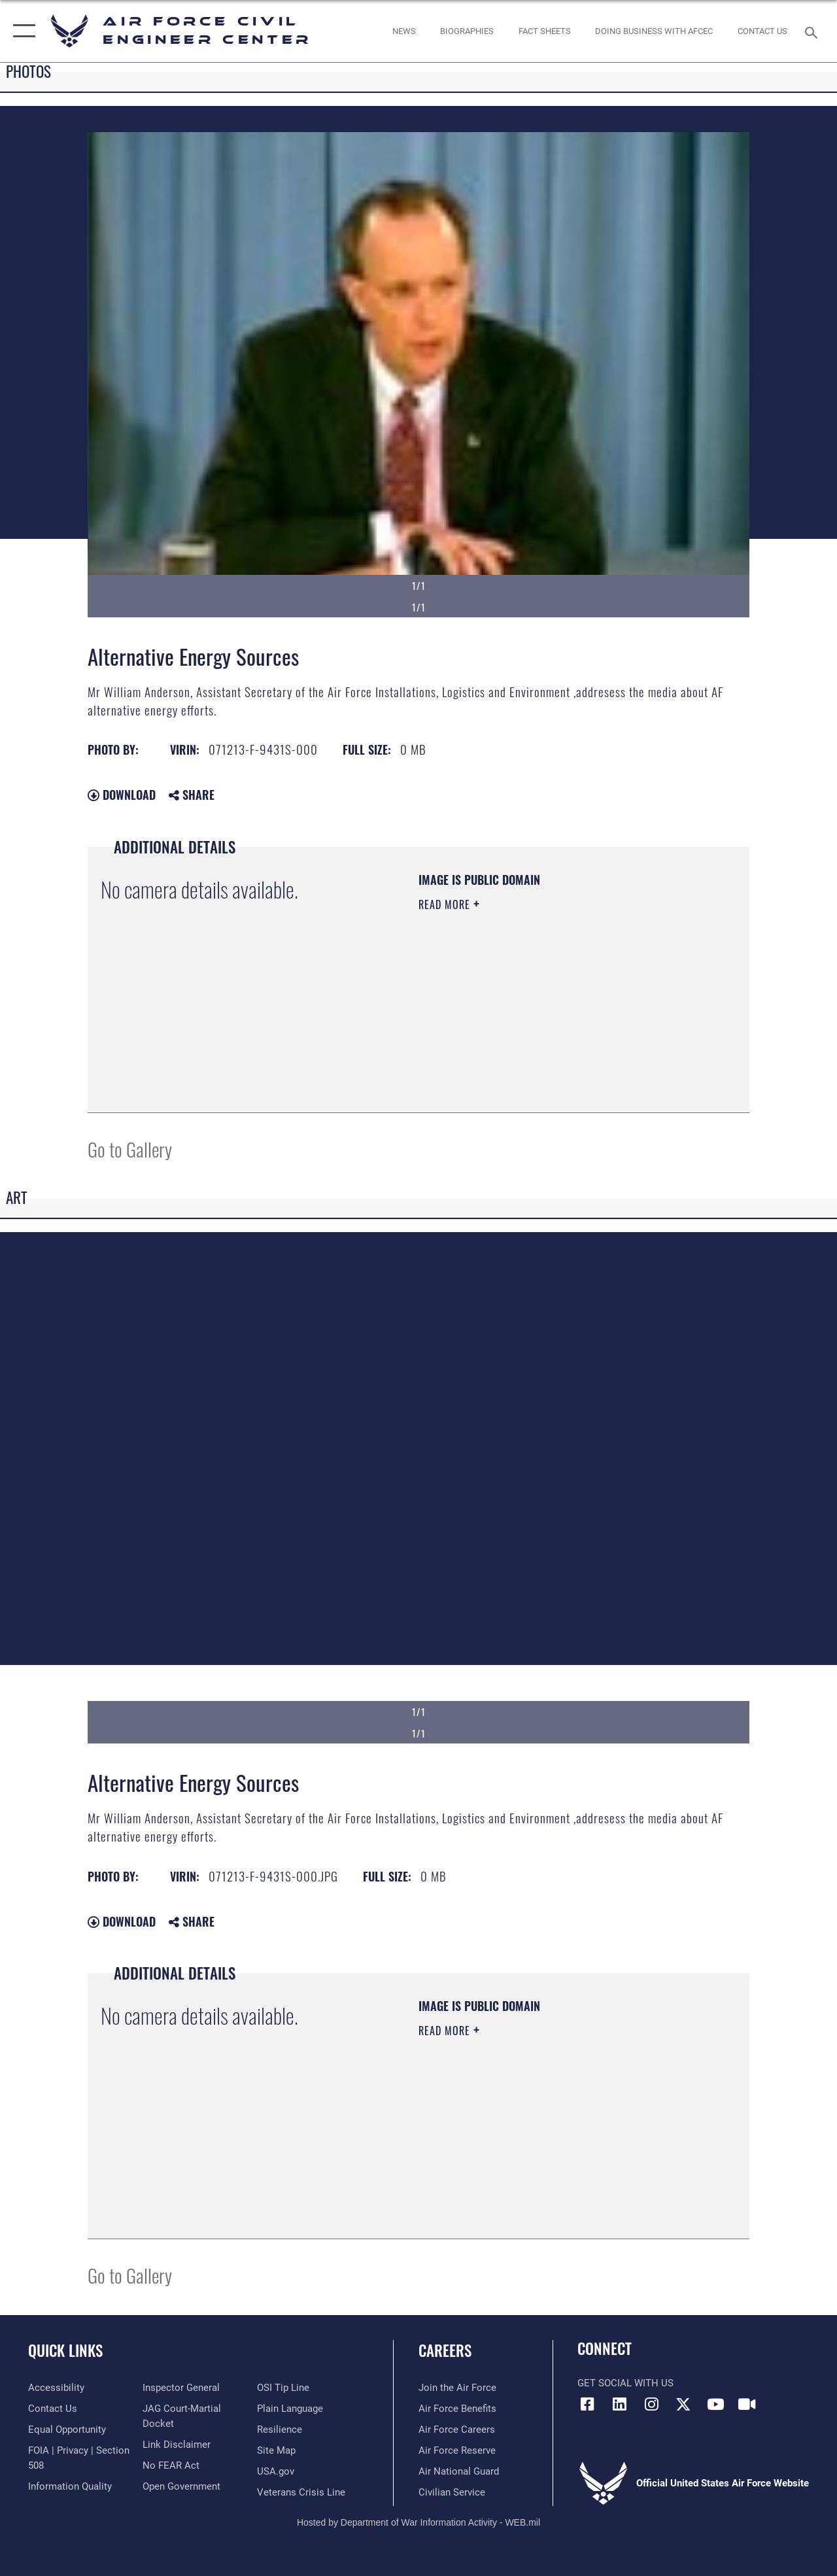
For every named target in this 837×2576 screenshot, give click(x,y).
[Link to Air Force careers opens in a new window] (456, 2429)
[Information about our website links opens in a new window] (177, 2444)
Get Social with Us (625, 2383)
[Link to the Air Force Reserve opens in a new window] (457, 2450)
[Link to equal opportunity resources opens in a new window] (67, 2429)
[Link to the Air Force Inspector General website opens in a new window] (181, 2388)
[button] (21, 31)
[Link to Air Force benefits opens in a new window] (457, 2408)
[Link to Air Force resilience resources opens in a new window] (279, 2429)
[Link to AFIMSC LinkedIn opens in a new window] (619, 2404)
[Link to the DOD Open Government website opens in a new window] (181, 2486)
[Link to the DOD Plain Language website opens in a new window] (290, 2408)
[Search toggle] (813, 31)
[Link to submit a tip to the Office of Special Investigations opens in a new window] (283, 2388)
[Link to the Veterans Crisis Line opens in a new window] (301, 2492)
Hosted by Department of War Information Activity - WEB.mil (418, 2522)
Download (122, 794)
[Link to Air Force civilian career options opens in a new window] (451, 2492)
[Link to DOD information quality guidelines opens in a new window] (70, 2486)
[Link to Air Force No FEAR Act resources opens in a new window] (171, 2465)
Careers (444, 2350)
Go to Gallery (130, 1149)
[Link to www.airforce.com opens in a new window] (457, 2388)
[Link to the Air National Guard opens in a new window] (458, 2471)
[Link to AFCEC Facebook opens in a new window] (587, 2404)
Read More (445, 904)
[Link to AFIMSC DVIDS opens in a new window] (747, 2404)
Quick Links (65, 2350)
